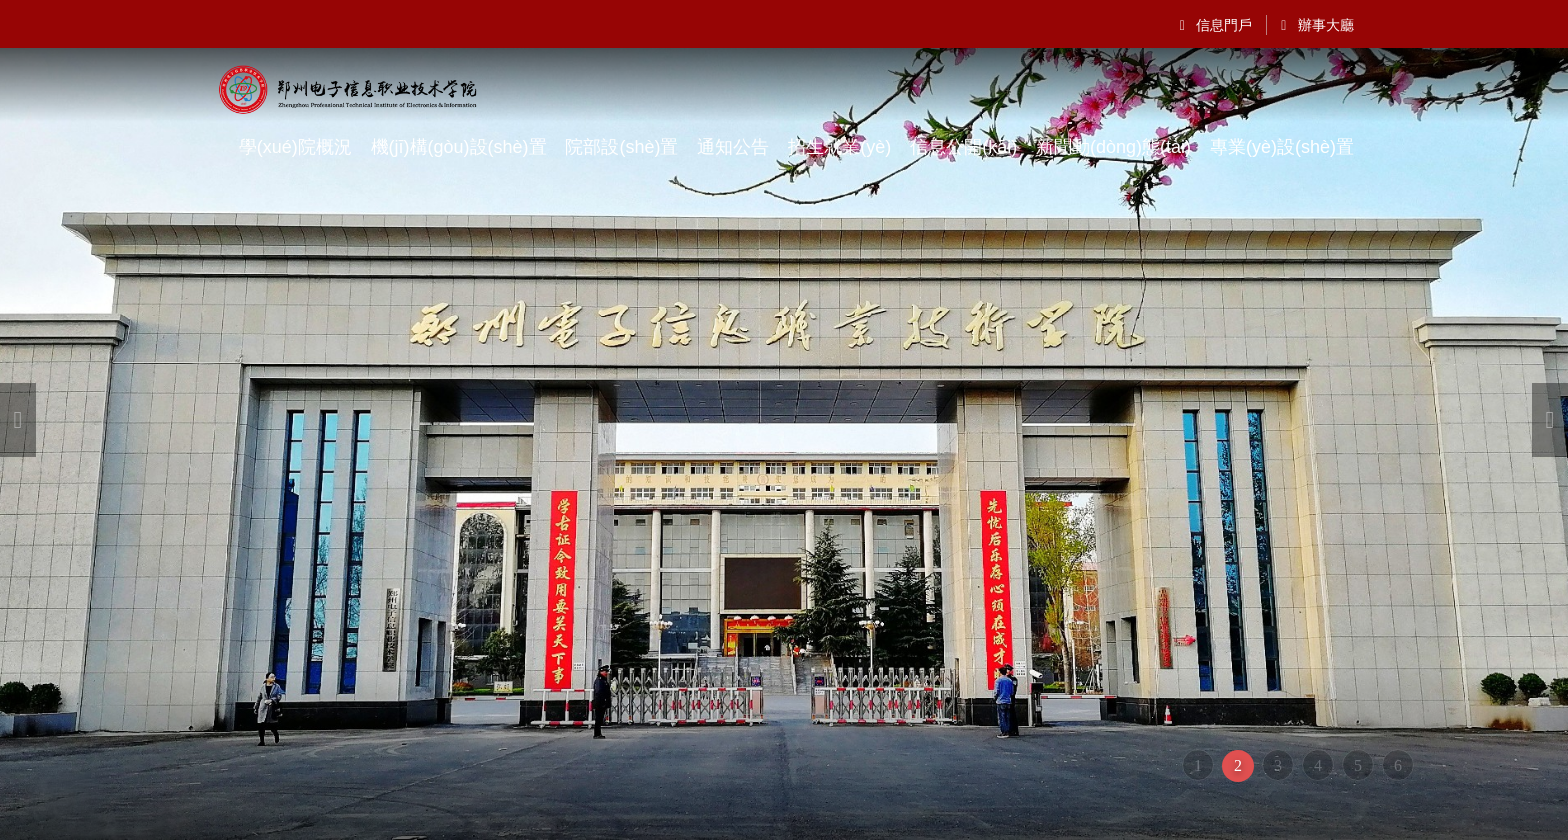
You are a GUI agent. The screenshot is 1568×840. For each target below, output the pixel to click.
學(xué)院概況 (295, 147)
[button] (18, 420)
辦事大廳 (1317, 25)
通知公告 (733, 147)
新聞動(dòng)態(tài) (1113, 147)
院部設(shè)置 (621, 147)
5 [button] (1358, 765)
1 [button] (1198, 765)
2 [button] (1238, 765)
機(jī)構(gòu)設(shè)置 (459, 147)
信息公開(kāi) (963, 147)
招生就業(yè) (839, 147)
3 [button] (1278, 765)
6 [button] (1398, 765)
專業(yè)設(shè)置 (1282, 147)
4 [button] (1318, 765)
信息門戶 (1216, 25)
